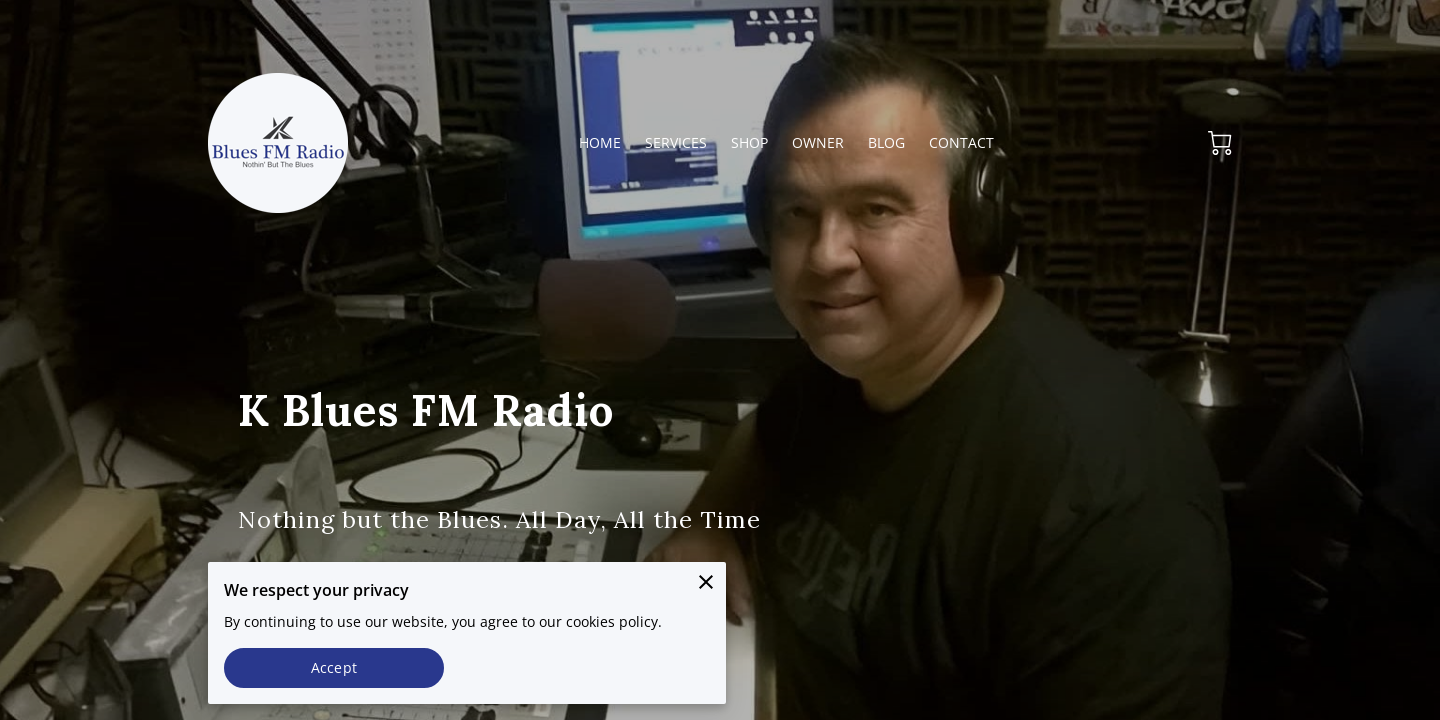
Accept (334, 667)
